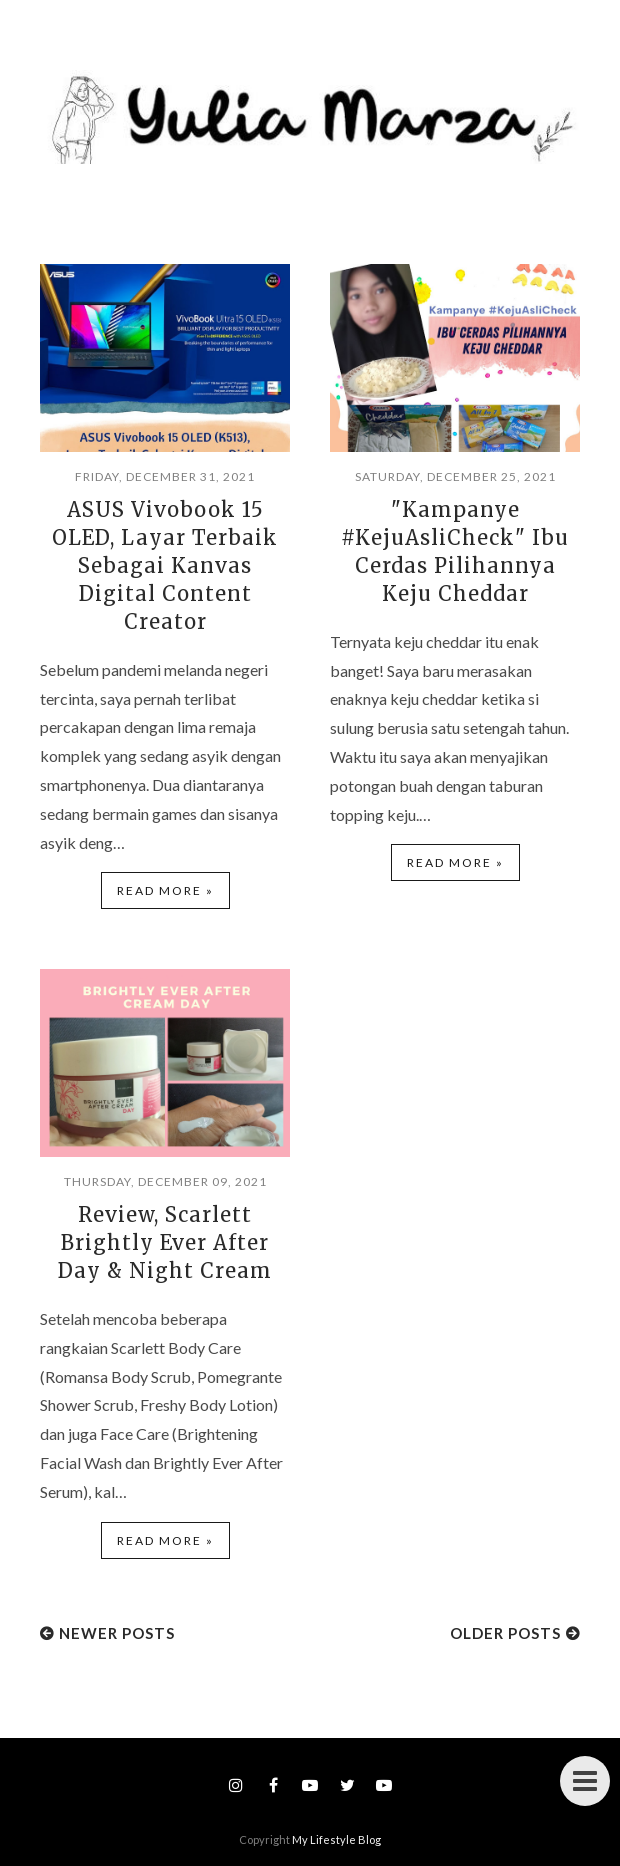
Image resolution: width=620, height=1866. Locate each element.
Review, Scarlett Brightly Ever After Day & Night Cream (165, 1242)
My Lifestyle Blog (336, 1839)
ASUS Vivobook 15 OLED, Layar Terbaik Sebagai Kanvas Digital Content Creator (165, 565)
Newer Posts (117, 1633)
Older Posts (505, 1633)
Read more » (165, 890)
